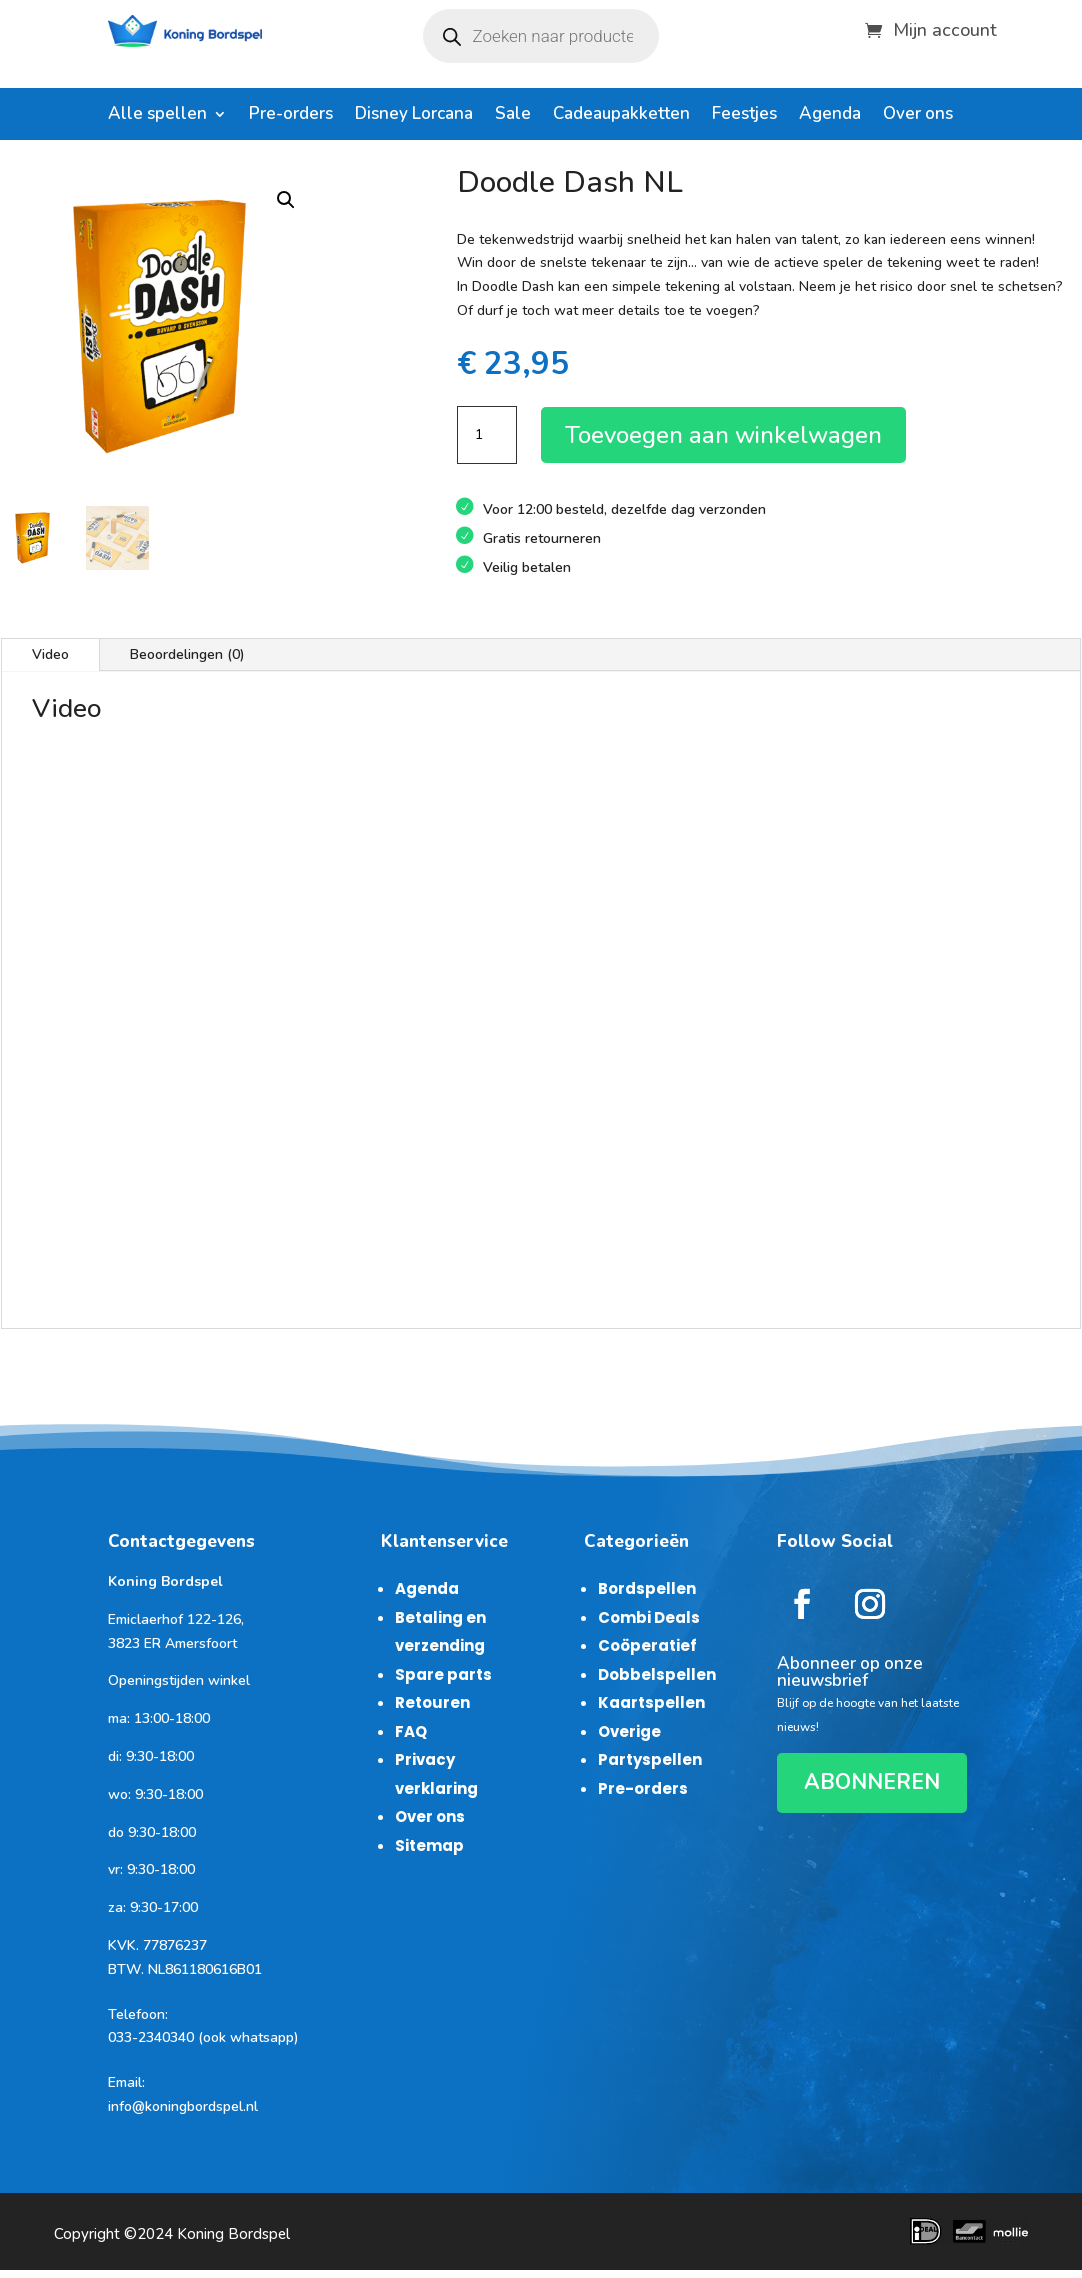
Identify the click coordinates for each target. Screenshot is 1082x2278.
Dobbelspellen (657, 1674)
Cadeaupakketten (621, 116)
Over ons (918, 116)
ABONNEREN (872, 1782)
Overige (629, 1731)
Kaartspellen (651, 1702)
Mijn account (945, 27)
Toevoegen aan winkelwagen (723, 435)
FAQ (411, 1731)
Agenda (830, 116)
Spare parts (443, 1674)
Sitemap (429, 1845)
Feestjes (744, 116)
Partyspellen (650, 1759)
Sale (513, 116)
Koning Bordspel (233, 2234)
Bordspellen (647, 1588)
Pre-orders (291, 116)
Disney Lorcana (414, 116)
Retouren (432, 1702)
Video (50, 654)
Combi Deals (649, 1617)
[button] (286, 200)
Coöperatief (647, 1645)
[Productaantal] (487, 435)
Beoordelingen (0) (187, 654)
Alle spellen (157, 116)
